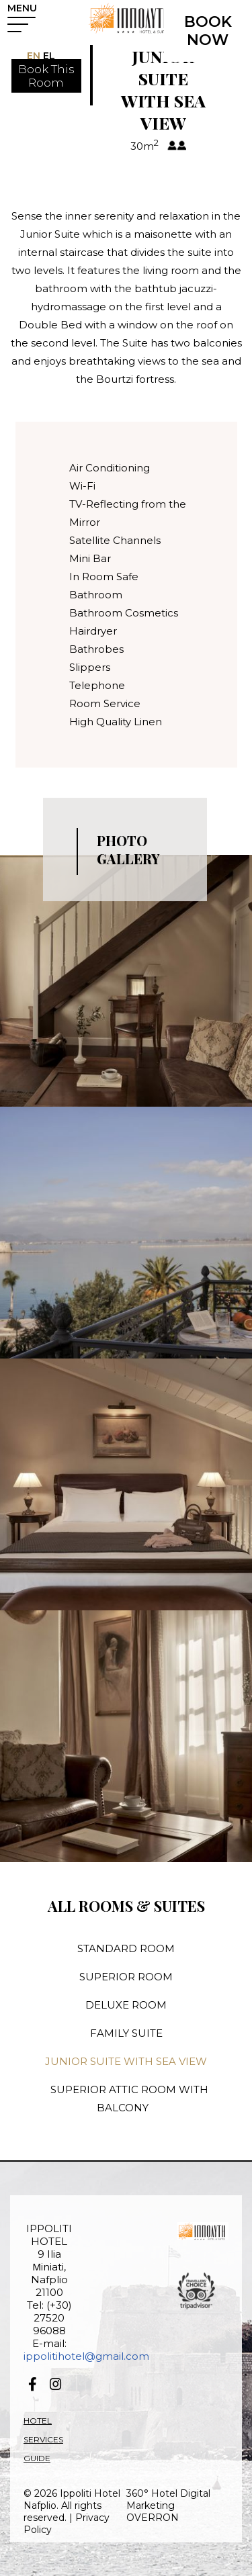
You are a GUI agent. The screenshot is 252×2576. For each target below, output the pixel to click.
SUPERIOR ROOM (126, 1976)
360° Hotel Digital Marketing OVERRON (168, 2505)
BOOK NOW (208, 31)
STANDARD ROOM (126, 1948)
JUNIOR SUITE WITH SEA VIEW (126, 2061)
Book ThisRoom (46, 75)
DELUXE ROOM (126, 2004)
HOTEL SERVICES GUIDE (43, 2439)
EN (33, 56)
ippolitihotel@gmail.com (86, 2356)
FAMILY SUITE (126, 2033)
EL (47, 56)
